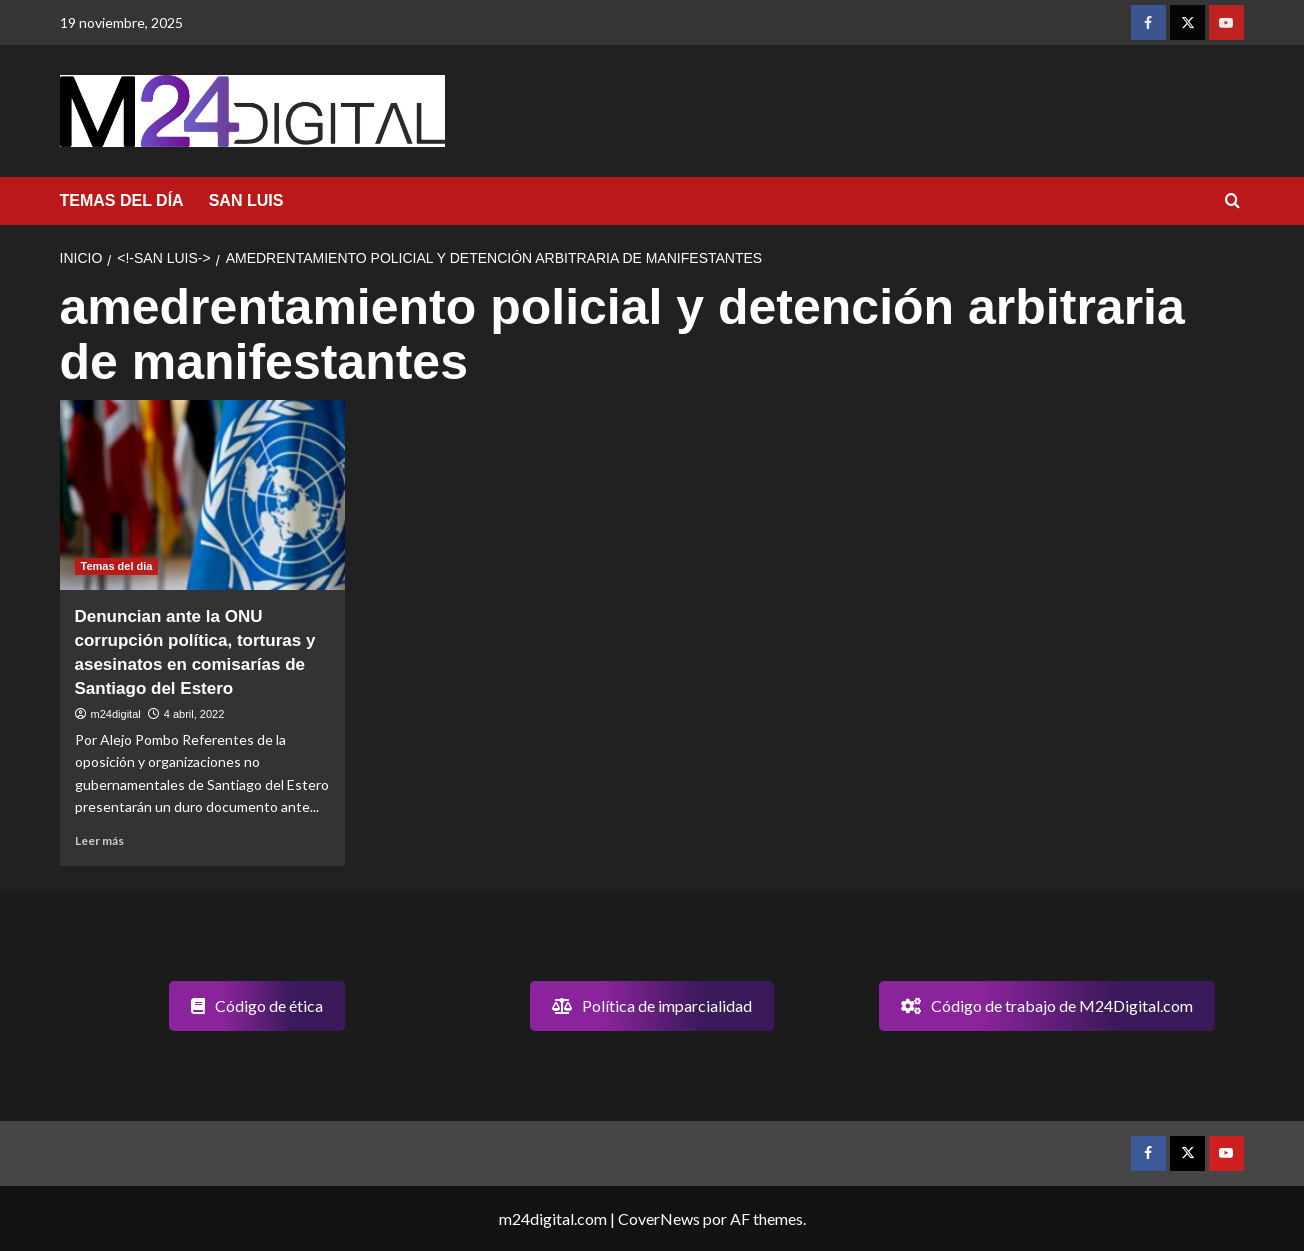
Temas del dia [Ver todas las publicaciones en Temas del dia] (117, 566)
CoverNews (659, 1218)
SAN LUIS (246, 200)
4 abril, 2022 (194, 714)
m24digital (116, 714)
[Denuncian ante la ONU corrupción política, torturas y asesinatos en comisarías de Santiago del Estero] (202, 495)
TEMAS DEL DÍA (122, 200)
